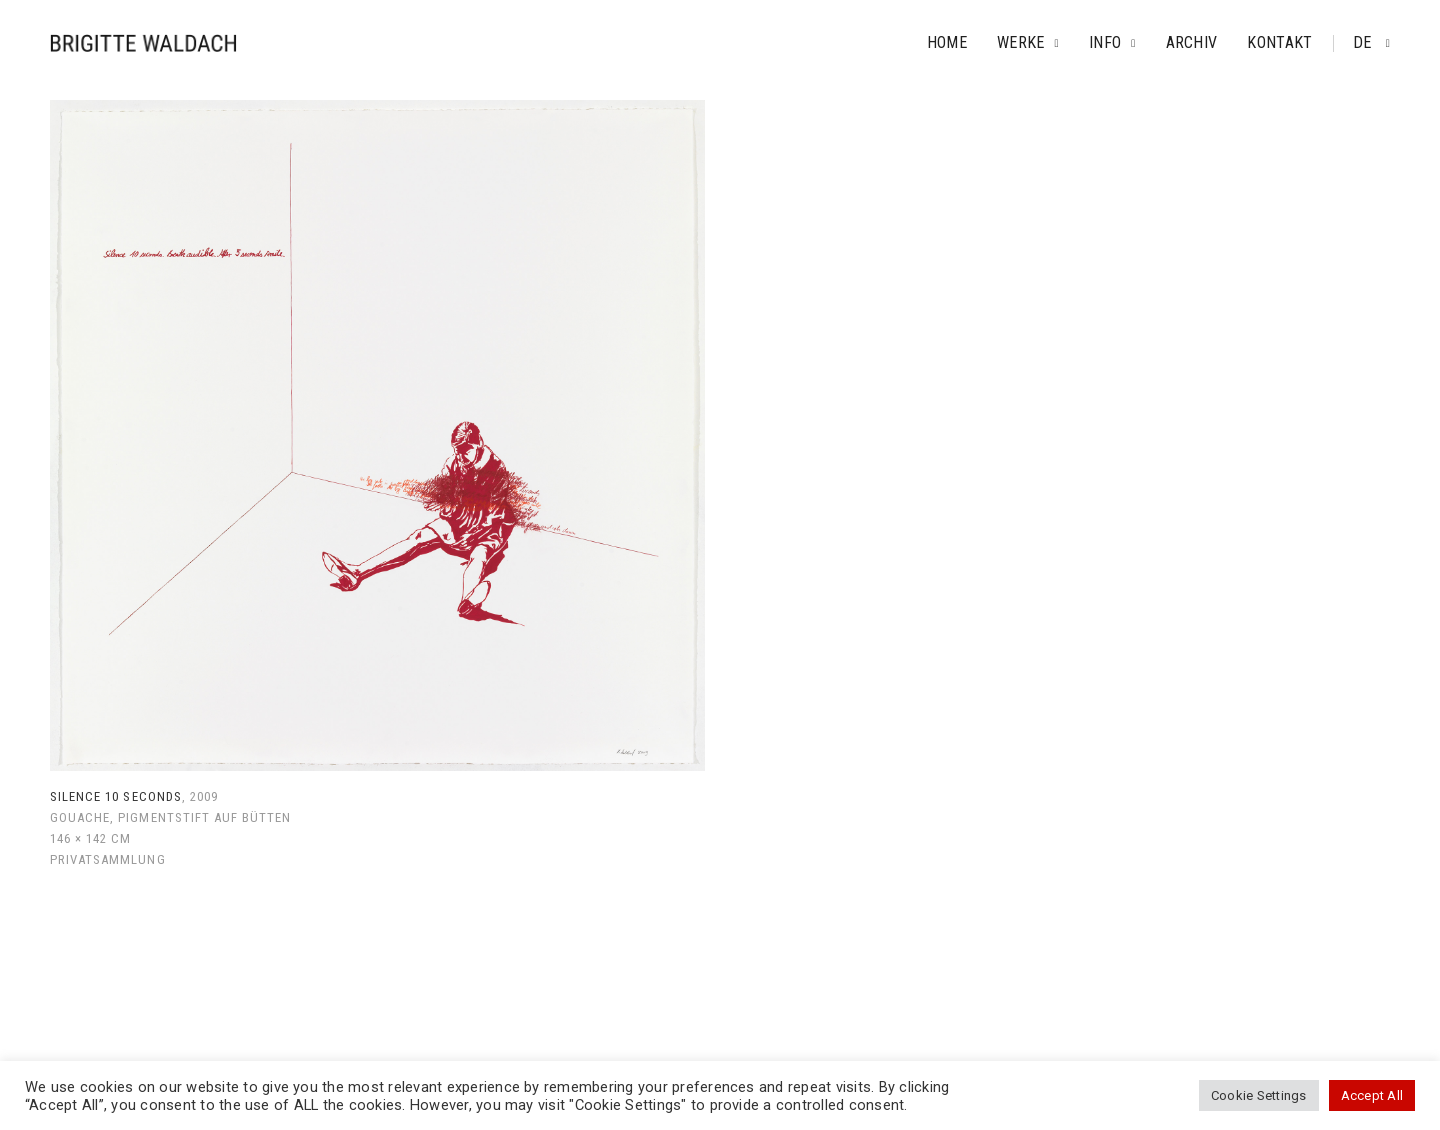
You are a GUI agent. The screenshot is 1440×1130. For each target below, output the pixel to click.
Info (1105, 42)
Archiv (1192, 42)
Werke (1021, 42)
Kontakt (1279, 42)
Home (947, 42)
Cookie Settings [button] (1259, 1095)
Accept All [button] (1372, 1095)
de (1364, 42)
